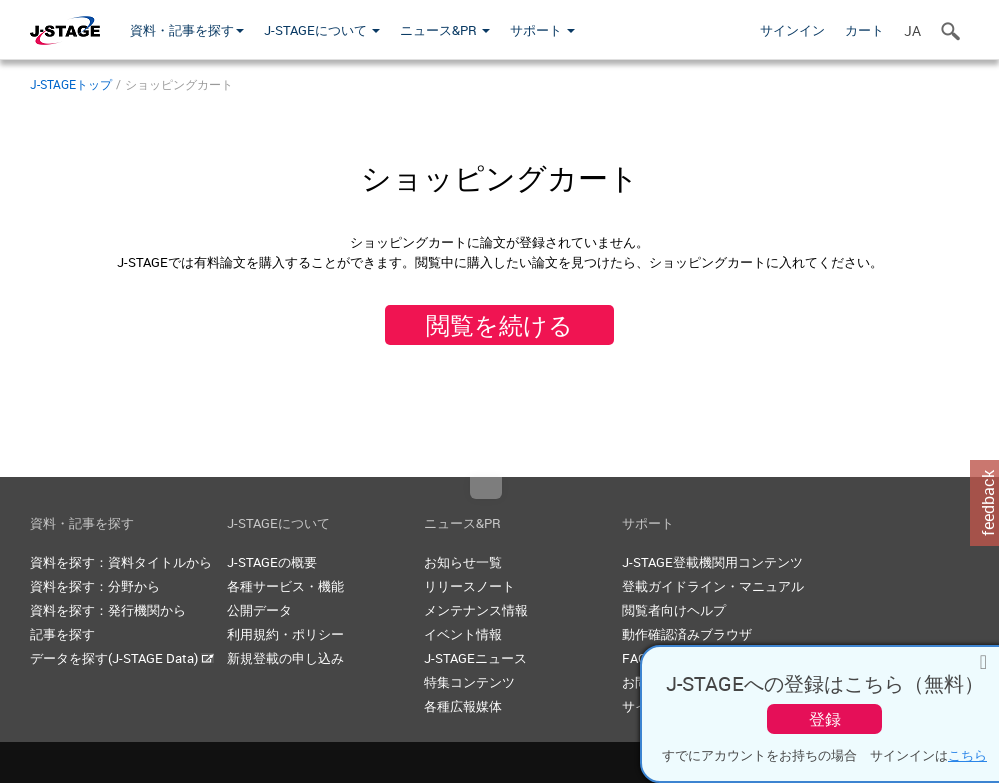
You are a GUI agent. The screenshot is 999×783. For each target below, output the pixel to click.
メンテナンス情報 (476, 610)
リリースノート (469, 586)
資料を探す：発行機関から (108, 610)
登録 (825, 719)
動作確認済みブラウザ (687, 634)
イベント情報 (463, 634)
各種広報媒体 (463, 706)
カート (864, 30)
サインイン (792, 30)
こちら (967, 755)
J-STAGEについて (322, 30)
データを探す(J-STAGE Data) (122, 658)
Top (486, 488)
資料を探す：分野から (95, 586)
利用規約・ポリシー (285, 634)
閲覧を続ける (499, 325)
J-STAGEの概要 (272, 562)
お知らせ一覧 (463, 562)
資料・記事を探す (187, 30)
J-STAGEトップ (71, 84)
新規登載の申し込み (285, 658)
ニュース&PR (445, 30)
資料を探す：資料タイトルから (121, 562)
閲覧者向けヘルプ (674, 610)
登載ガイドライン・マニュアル (713, 586)
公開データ (259, 610)
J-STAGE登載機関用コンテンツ (712, 562)
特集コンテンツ (469, 682)
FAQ (634, 658)
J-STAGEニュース (475, 658)
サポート (542, 30)
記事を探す (62, 634)
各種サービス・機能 (285, 586)
